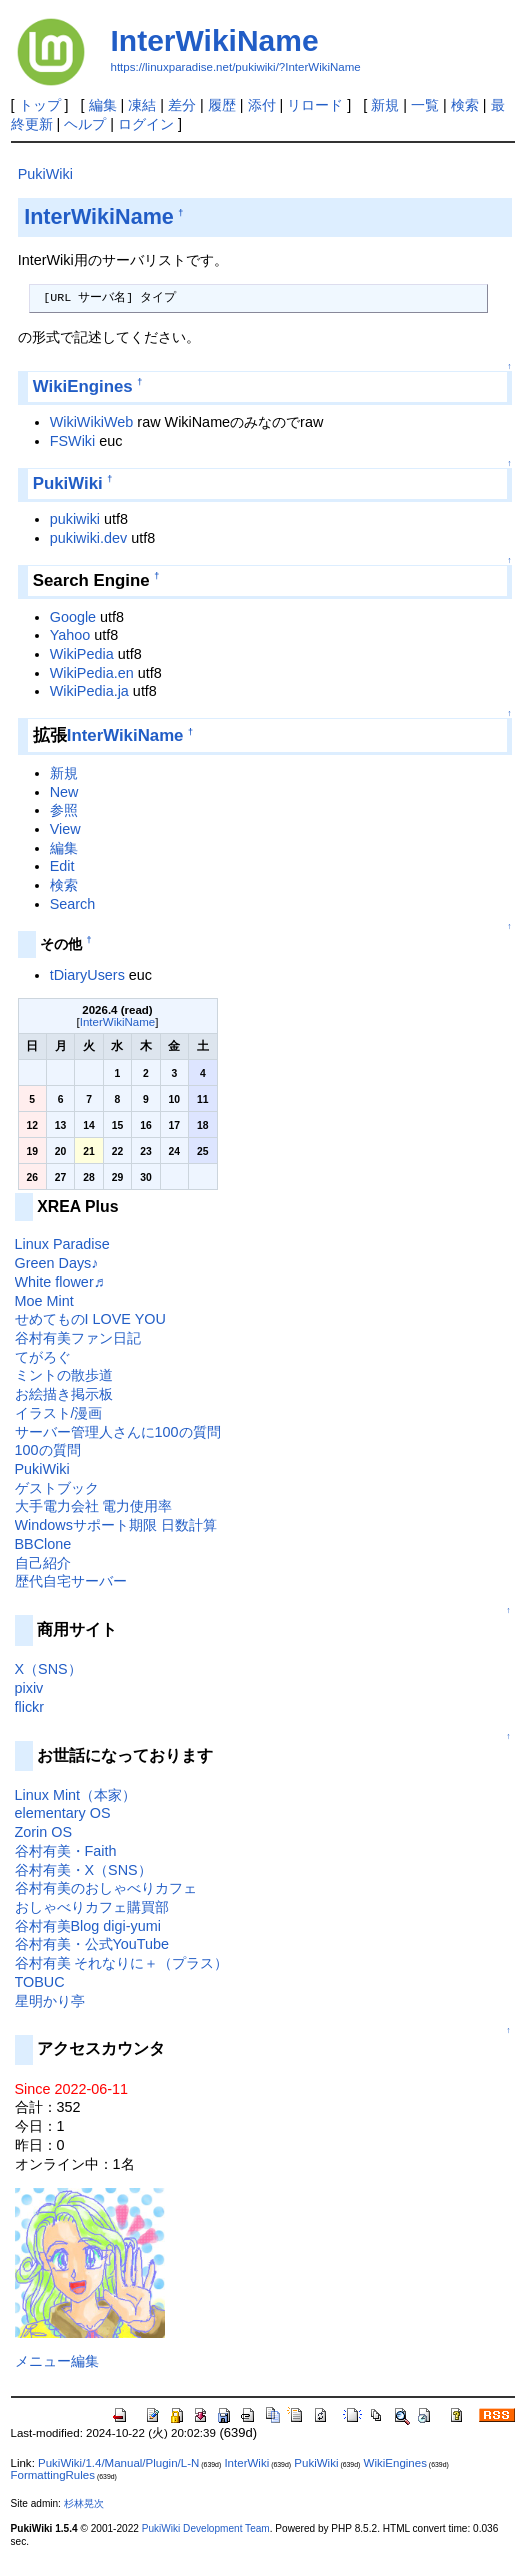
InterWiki (246, 2463)
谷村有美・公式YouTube (92, 1944)
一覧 (425, 105)
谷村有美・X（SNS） (83, 1870)
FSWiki (73, 441)
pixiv (29, 1688)
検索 (465, 105)
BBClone (43, 1544)
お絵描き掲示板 (64, 1394)
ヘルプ (85, 124)
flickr (30, 1707)
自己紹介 (43, 1563)
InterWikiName (215, 40)
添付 (262, 105)
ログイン (146, 124)
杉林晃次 (84, 2503)
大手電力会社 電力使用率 (94, 1506)
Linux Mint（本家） (76, 1795)
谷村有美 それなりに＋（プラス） (122, 1963)
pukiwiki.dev (89, 538)
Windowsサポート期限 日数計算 (116, 1525)
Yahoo (70, 635)
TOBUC (40, 1982)
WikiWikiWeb (92, 422)
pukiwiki (75, 519)
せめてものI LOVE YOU (90, 1319)
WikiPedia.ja (89, 691)
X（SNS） (48, 1669)
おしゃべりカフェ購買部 (92, 1907)
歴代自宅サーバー (71, 1581)
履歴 (222, 105)
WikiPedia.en (92, 673)
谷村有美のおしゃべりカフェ (106, 1888)
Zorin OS (44, 1832)
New (64, 792)
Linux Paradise (62, 1244)
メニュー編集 (57, 2361)
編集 (103, 105)
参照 (64, 810)
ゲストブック (57, 1488)
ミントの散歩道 (64, 1375)
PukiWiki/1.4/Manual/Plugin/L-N (118, 2463)
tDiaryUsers (87, 975)
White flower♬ (60, 1282)
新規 (385, 105)
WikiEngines (83, 386)
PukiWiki (45, 174)
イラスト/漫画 (59, 1413)
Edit (62, 866)
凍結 (142, 105)
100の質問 (48, 1450)
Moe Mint (44, 1301)
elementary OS (63, 1813)
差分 (182, 105)
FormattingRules (53, 2475)
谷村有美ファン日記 (78, 1338)
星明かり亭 (50, 2001)
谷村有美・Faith (66, 1851)
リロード (315, 105)
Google (73, 617)
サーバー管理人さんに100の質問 (118, 1432)
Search (73, 904)
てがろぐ (43, 1357)
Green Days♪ (57, 1263)
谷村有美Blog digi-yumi (88, 1926)
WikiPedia (82, 654)
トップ (40, 105)
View (65, 829)
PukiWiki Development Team (206, 2528)
